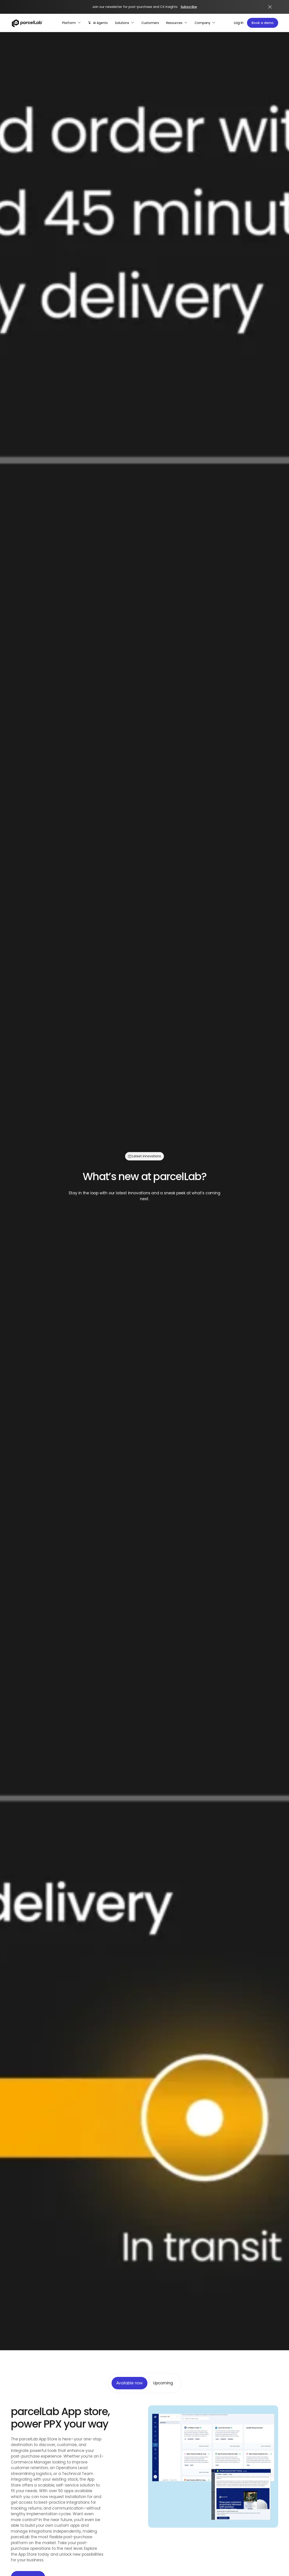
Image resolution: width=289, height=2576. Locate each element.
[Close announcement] (270, 7)
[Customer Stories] (150, 23)
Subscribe (189, 7)
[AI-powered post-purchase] (98, 23)
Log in (238, 22)
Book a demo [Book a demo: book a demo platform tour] (263, 23)
